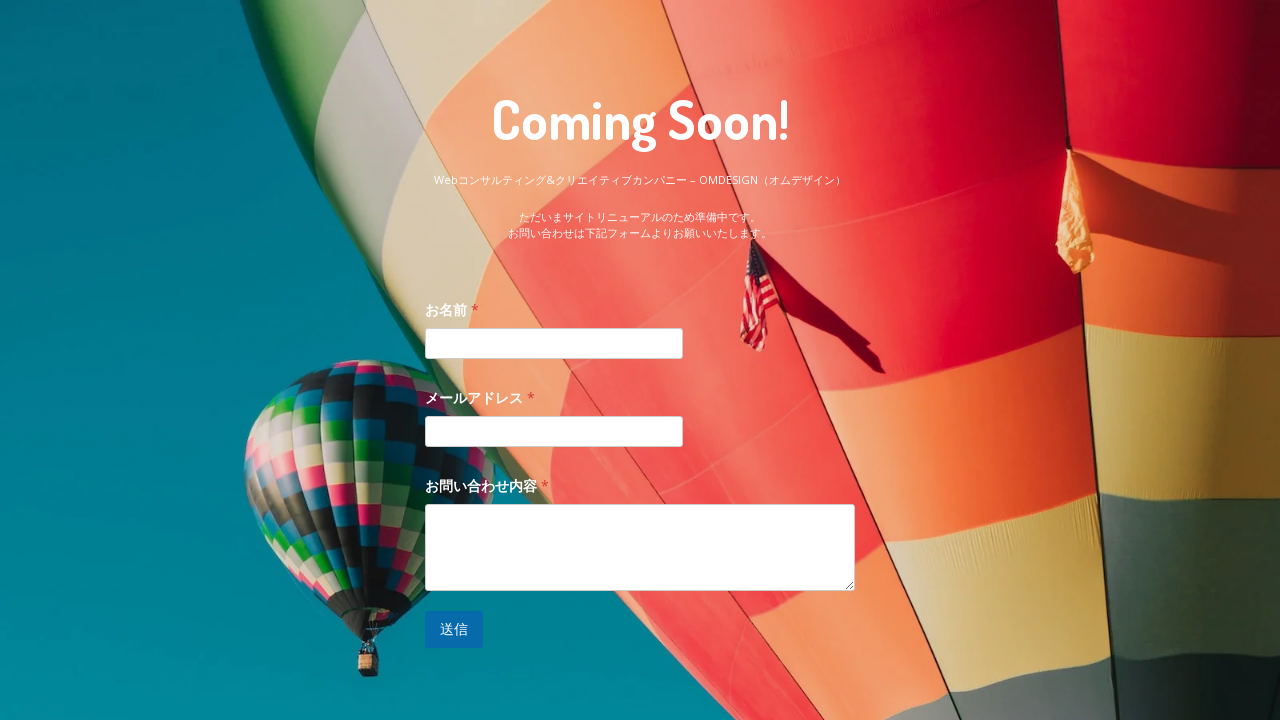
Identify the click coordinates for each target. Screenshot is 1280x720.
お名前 (452, 309)
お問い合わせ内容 (487, 485)
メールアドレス (480, 397)
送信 (454, 628)
